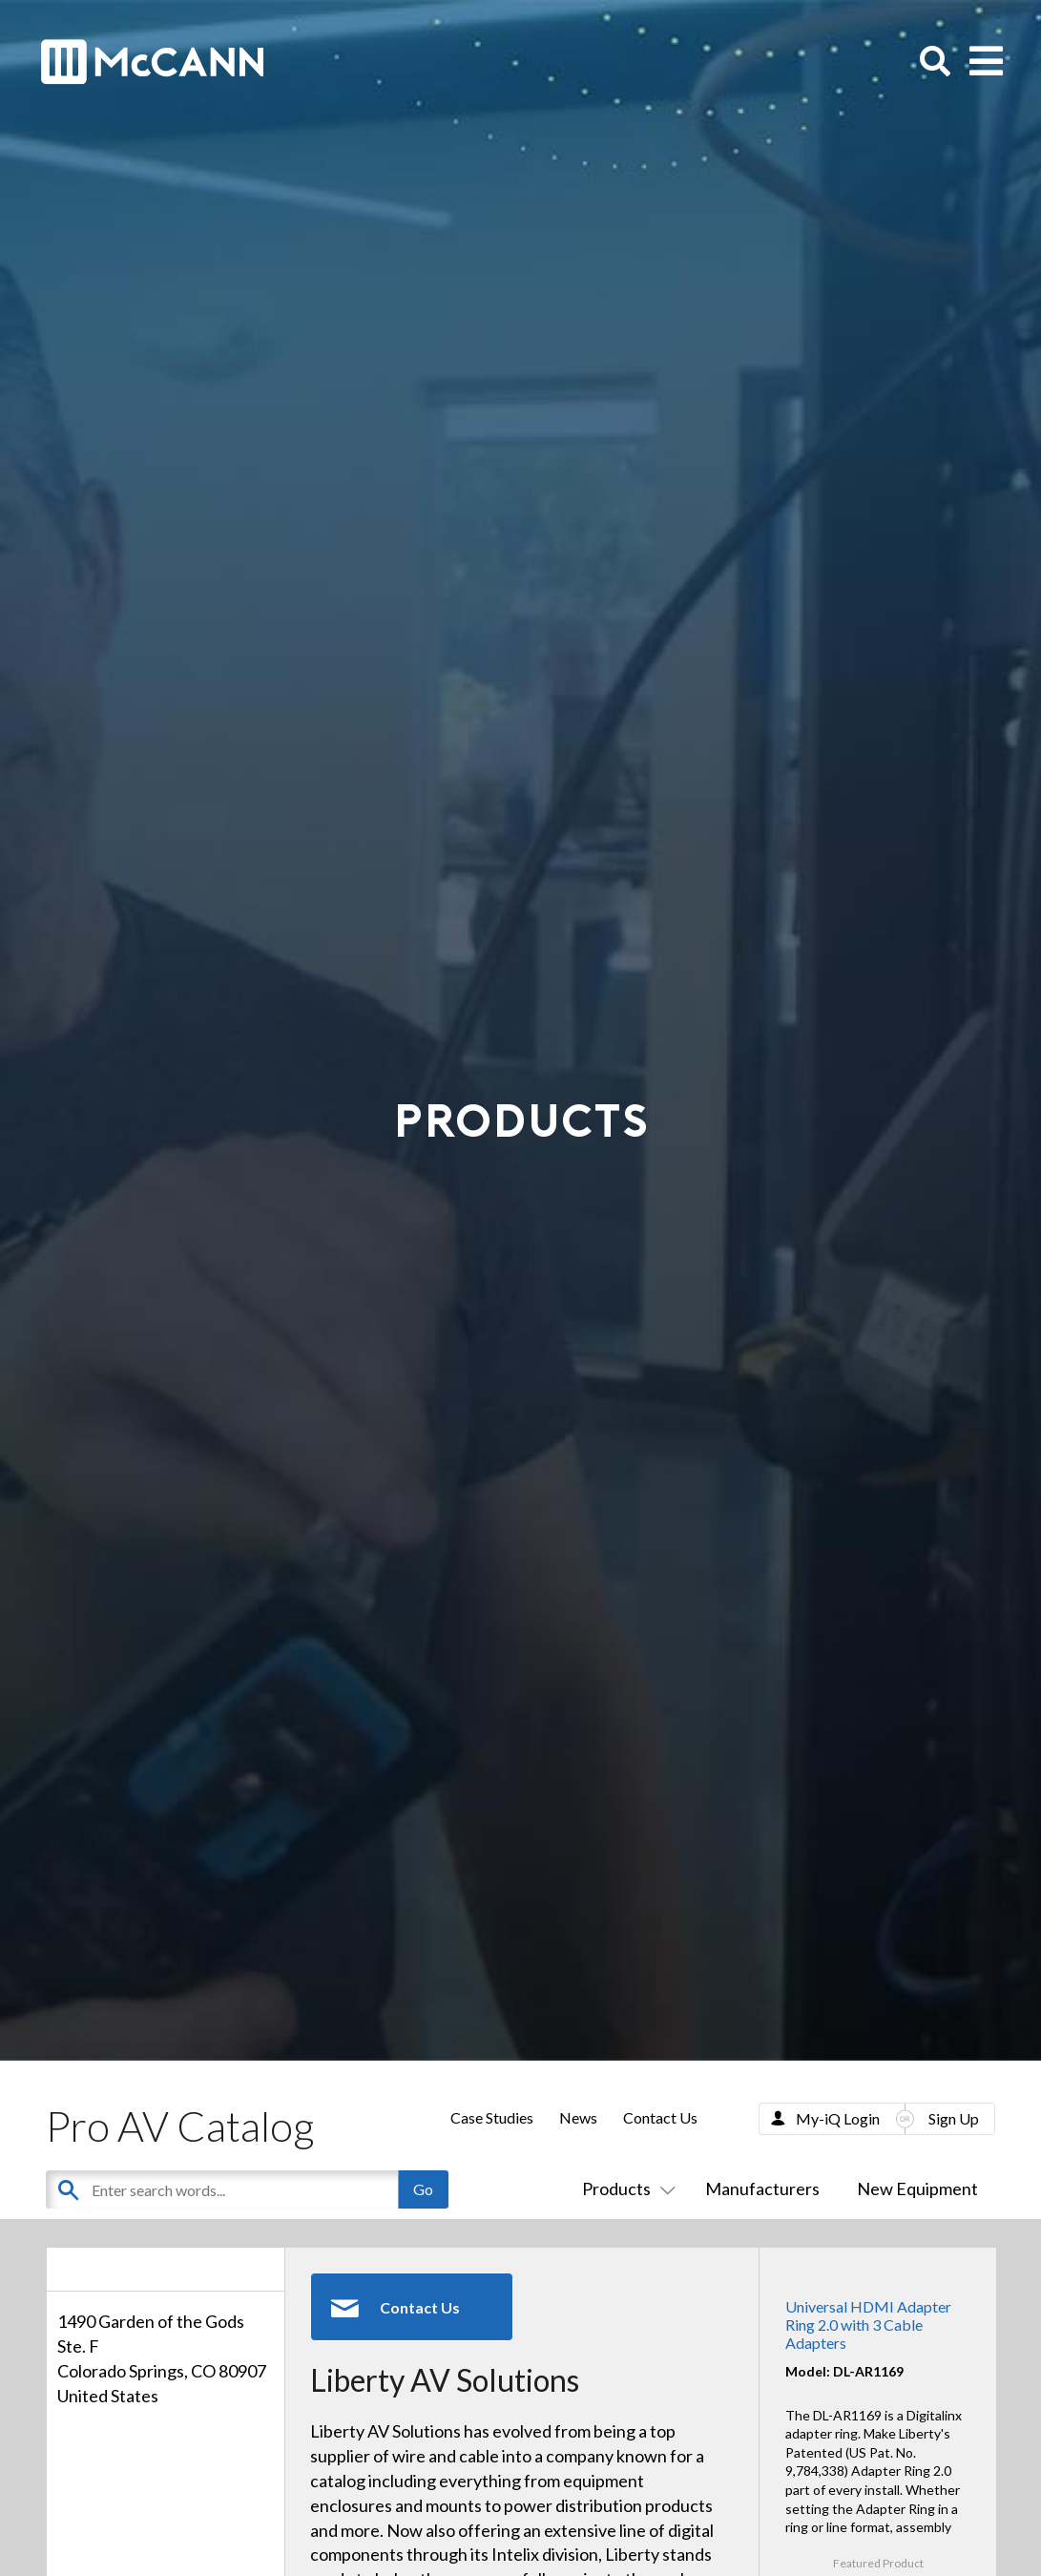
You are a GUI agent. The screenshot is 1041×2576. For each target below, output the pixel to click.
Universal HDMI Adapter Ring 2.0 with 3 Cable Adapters (868, 2324)
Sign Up (953, 2118)
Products (625, 2188)
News (578, 2117)
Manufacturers (762, 2188)
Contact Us (660, 2117)
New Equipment (917, 2188)
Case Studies (491, 2117)
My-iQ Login (838, 2118)
